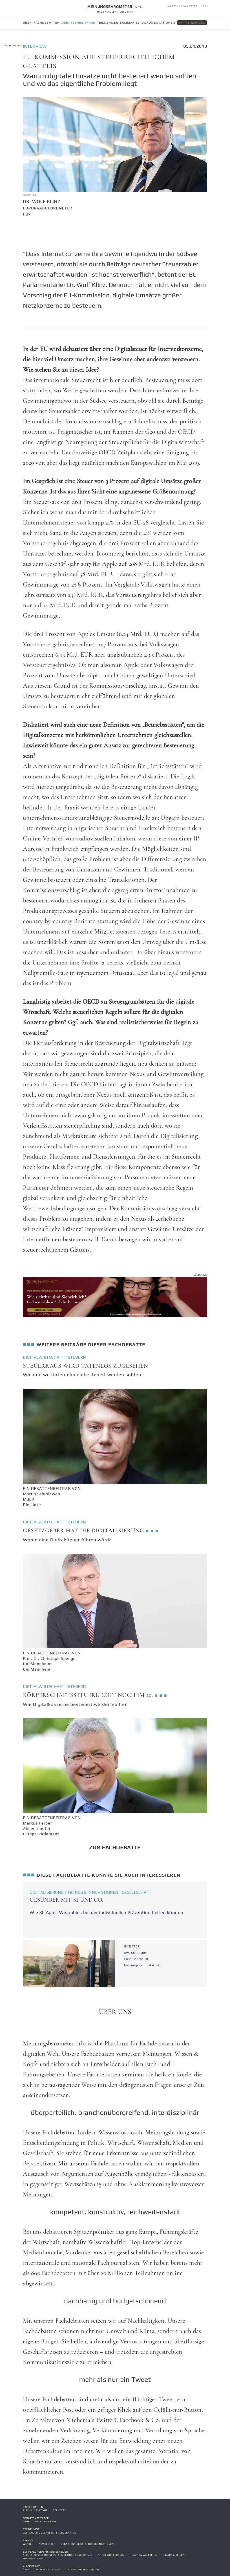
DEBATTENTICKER (72, 2544)
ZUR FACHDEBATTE (115, 1847)
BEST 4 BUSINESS (45, 2555)
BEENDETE (59, 2510)
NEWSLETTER (189, 6)
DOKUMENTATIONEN (158, 22)
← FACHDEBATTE (11, 45)
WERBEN (173, 6)
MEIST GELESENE (45, 2521)
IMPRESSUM (42, 2569)
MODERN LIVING (33, 2558)
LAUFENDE (41, 2510)
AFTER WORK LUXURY (111, 2555)
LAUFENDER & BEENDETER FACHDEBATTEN (49, 2532)
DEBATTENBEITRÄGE (78, 22)
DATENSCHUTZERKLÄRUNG (82, 2569)
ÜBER (27, 22)
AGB (57, 2569)
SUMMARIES (130, 22)
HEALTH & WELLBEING (143, 2555)
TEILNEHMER (107, 22)
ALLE (26, 2510)
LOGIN (203, 6)
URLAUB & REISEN (174, 2555)
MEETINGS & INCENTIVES (77, 2555)
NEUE (26, 2521)
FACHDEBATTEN (46, 22)
